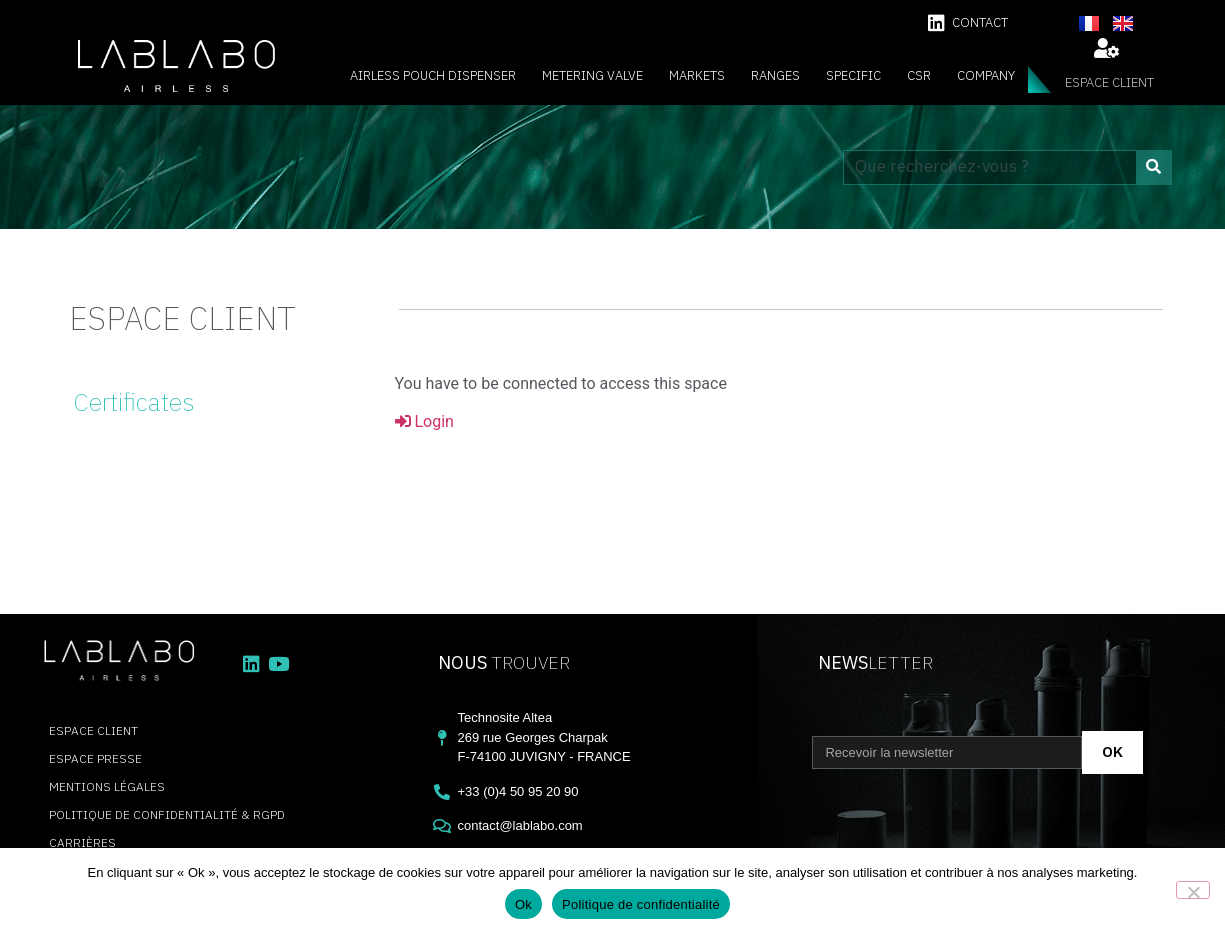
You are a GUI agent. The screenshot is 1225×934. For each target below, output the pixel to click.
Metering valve (592, 75)
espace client (1109, 82)
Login (424, 421)
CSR (919, 75)
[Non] (1193, 890)
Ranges (775, 75)
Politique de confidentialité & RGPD (167, 814)
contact (980, 22)
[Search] (1153, 167)
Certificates (133, 401)
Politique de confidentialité (641, 904)
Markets (697, 75)
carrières (82, 842)
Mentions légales (107, 786)
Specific (853, 75)
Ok (523, 904)
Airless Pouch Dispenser (433, 75)
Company (986, 75)
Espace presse (95, 758)
